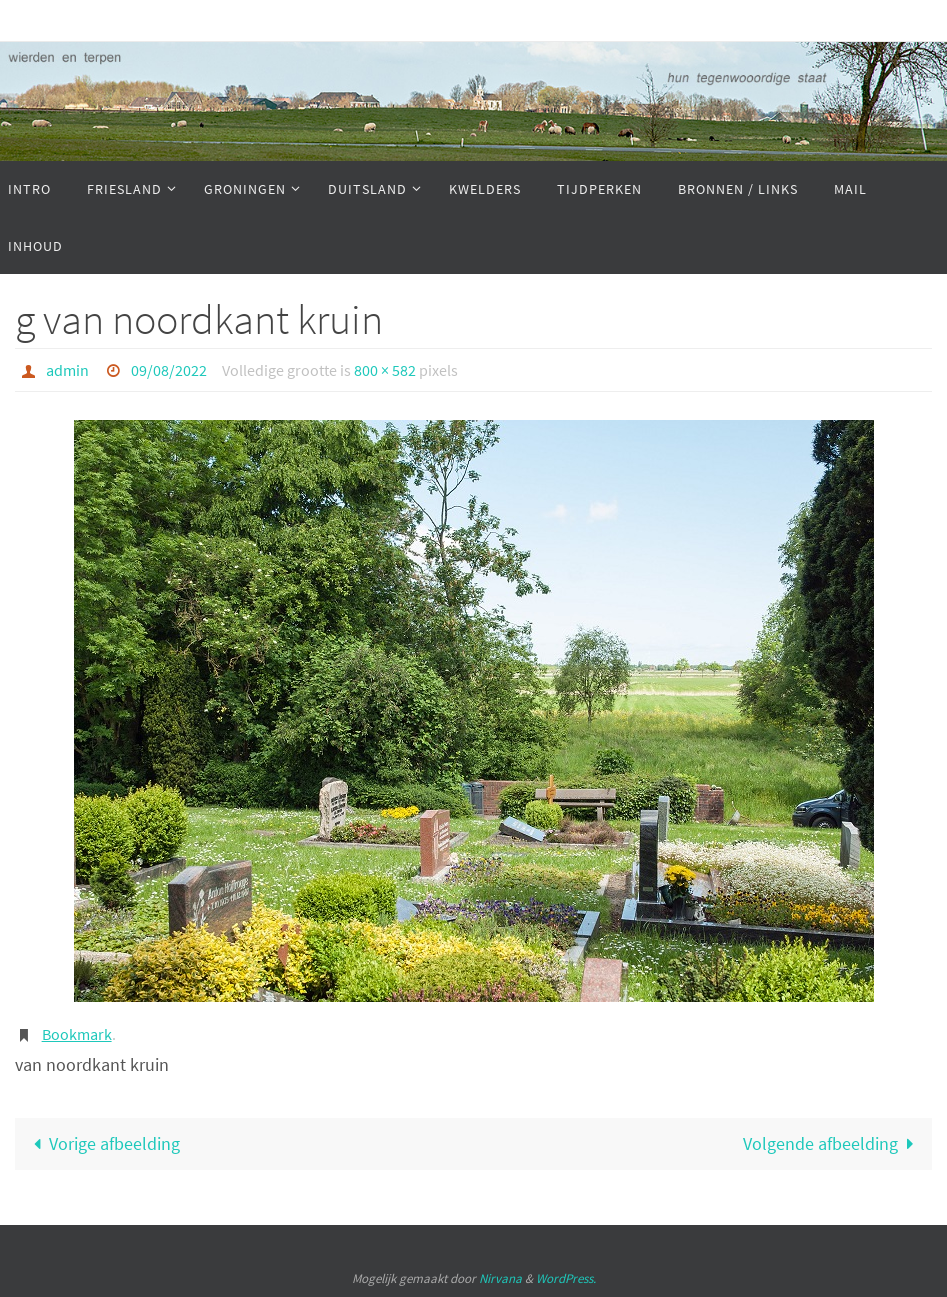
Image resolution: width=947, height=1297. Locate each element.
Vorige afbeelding (102, 1143)
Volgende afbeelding (833, 1143)
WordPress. (566, 1278)
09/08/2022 (169, 370)
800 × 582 (385, 370)
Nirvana (500, 1278)
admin (67, 370)
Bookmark (77, 1034)
